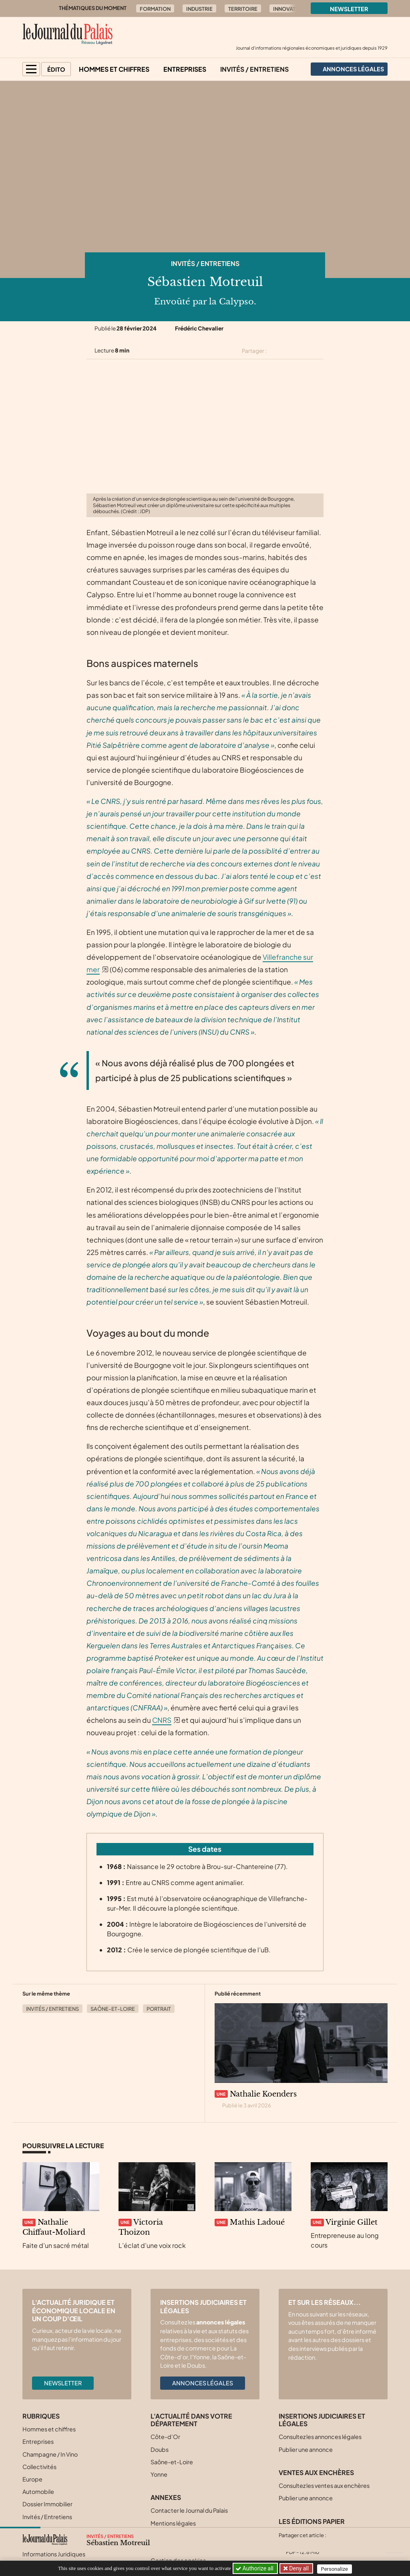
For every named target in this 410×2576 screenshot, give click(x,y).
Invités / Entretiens (254, 69)
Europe (32, 2479)
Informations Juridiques (53, 2554)
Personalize (335, 2569)
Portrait (159, 2009)
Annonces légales (202, 2383)
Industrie (199, 9)
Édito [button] (56, 69)
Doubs (160, 2449)
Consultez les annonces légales (320, 2436)
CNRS (161, 1720)
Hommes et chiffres (114, 69)
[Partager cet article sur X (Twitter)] (276, 350)
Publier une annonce (306, 2449)
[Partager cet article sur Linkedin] (304, 350)
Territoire (242, 9)
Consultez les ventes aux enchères (324, 2485)
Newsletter (349, 8)
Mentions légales (173, 2523)
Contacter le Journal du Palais (189, 2510)
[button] (31, 69)
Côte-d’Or (165, 2436)
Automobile (38, 2491)
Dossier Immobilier (47, 2504)
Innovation (289, 9)
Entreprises (184, 69)
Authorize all (255, 2568)
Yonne (159, 2474)
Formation (155, 9)
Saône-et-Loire (112, 2009)
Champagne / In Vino (50, 2454)
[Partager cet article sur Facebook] (290, 350)
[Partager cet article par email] (318, 350)
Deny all (298, 2568)
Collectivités (39, 2466)
